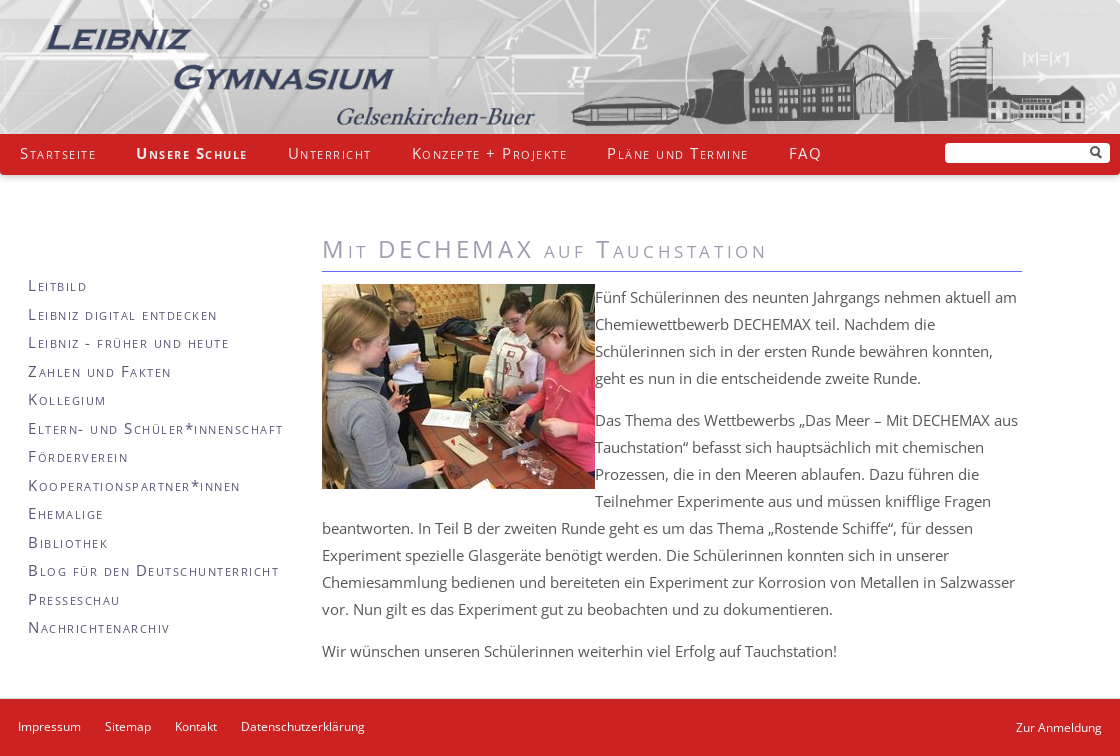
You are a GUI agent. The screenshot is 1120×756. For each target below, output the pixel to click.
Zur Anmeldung (1059, 727)
